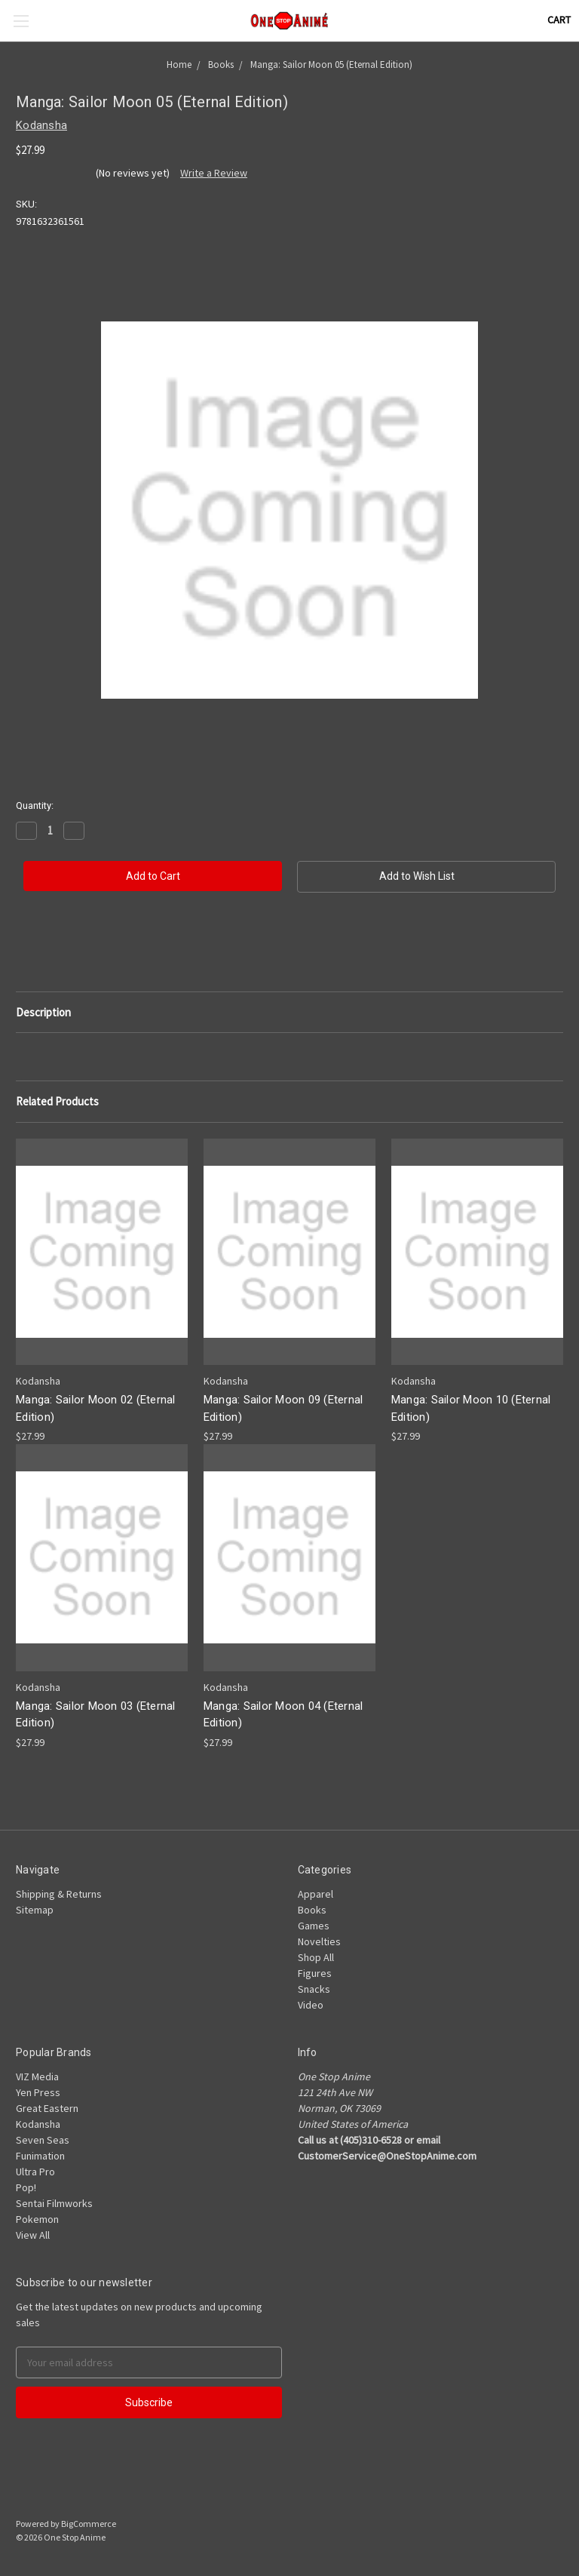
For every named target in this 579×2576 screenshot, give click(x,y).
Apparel (315, 1894)
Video (310, 2005)
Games (313, 1925)
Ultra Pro (35, 2171)
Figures (315, 1973)
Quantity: (35, 805)
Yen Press (38, 2092)
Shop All (316, 1957)
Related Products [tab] (57, 1101)
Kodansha (38, 2124)
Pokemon (37, 2219)
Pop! (26, 2187)
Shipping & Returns (59, 1894)
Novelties (319, 1941)
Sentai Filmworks (54, 2203)
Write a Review (213, 173)
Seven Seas (42, 2140)
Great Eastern (47, 2108)
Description (43, 1012)
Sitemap (35, 1910)
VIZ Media (37, 2076)
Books (312, 1910)
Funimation (40, 2156)
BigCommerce (88, 2523)
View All (33, 2235)
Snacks (314, 1989)
